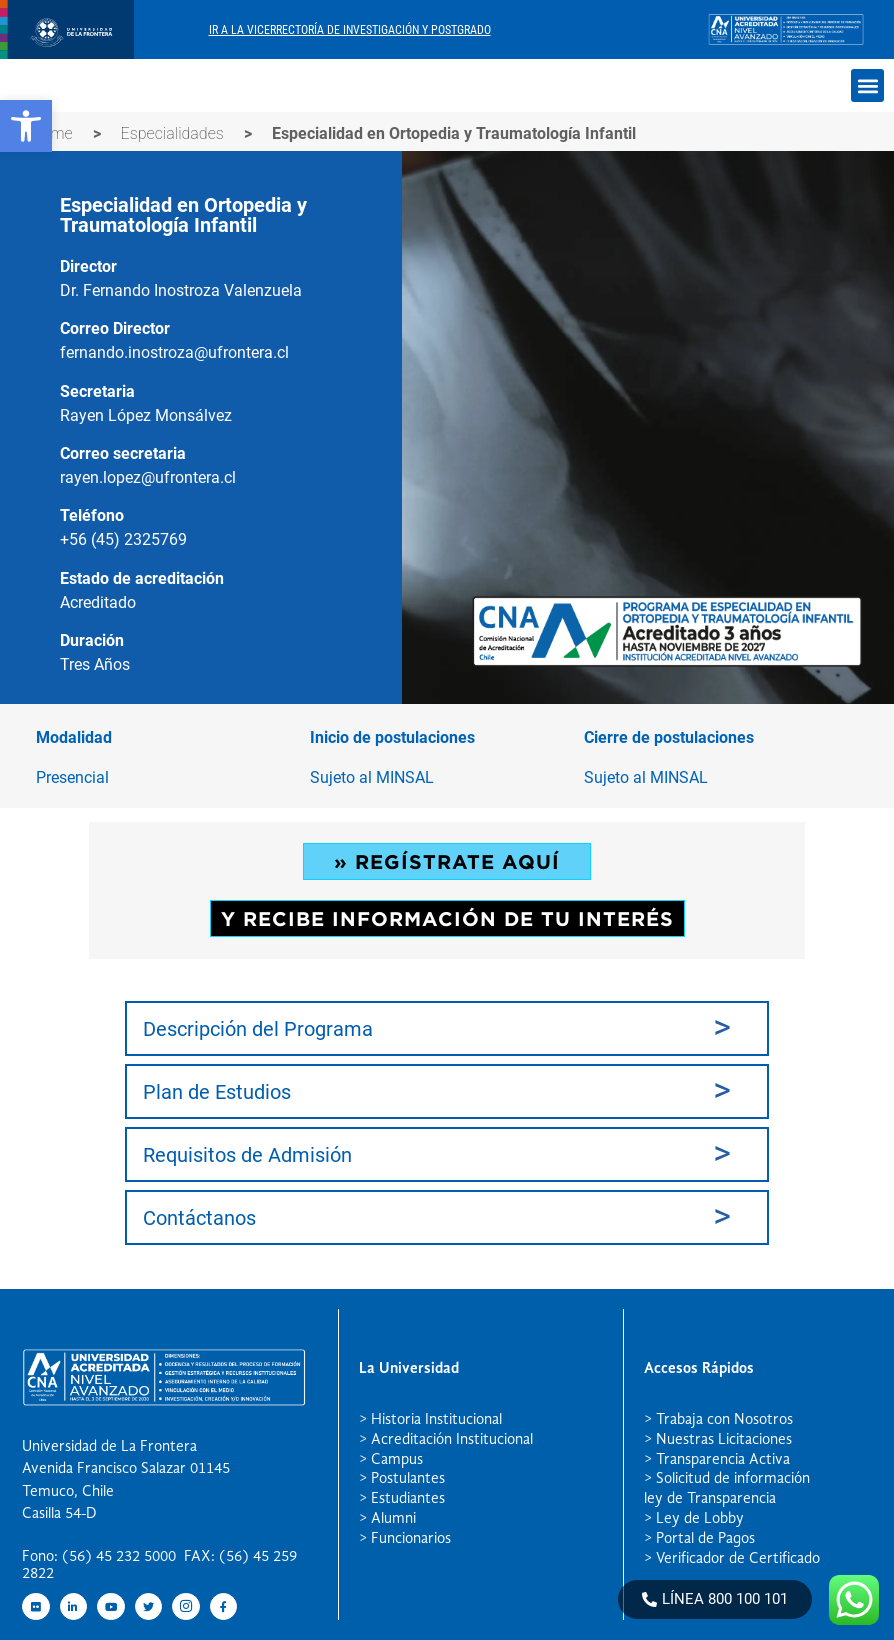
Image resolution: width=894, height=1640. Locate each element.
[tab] (447, 1028)
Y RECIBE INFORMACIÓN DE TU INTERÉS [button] (447, 918)
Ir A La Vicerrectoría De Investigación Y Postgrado (350, 30)
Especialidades (172, 133)
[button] (26, 126)
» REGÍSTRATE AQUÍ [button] (447, 861)
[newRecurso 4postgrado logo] (67, 53)
